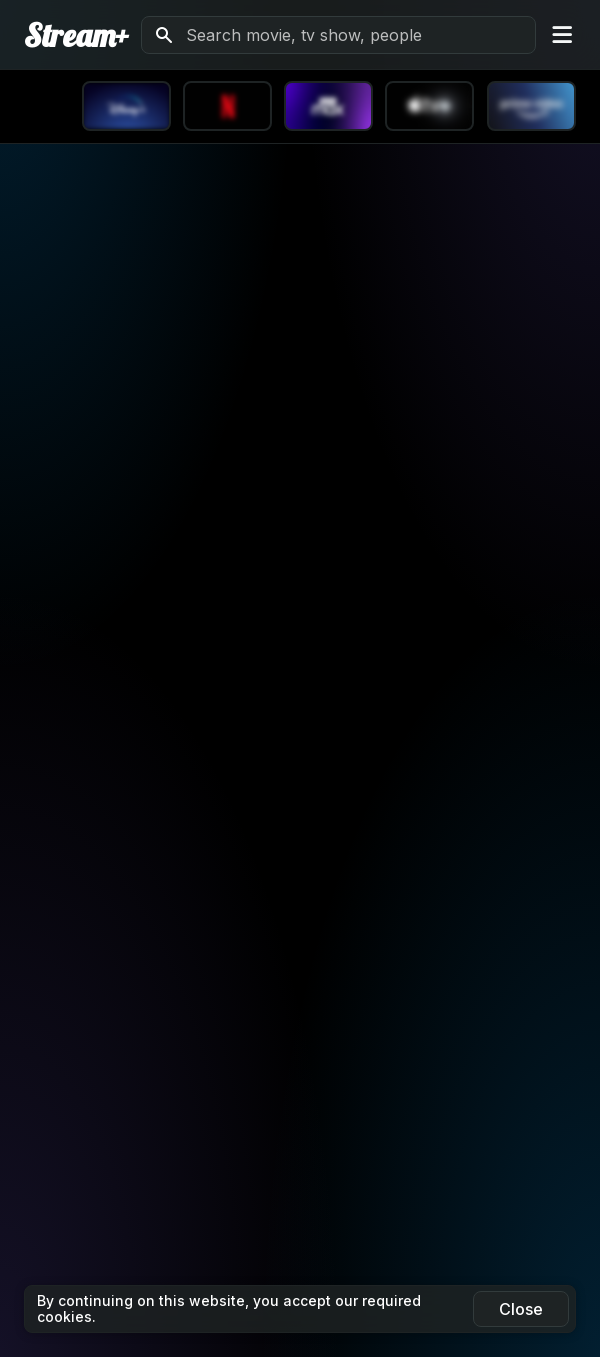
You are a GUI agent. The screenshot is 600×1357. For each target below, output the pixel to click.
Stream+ (76, 35)
